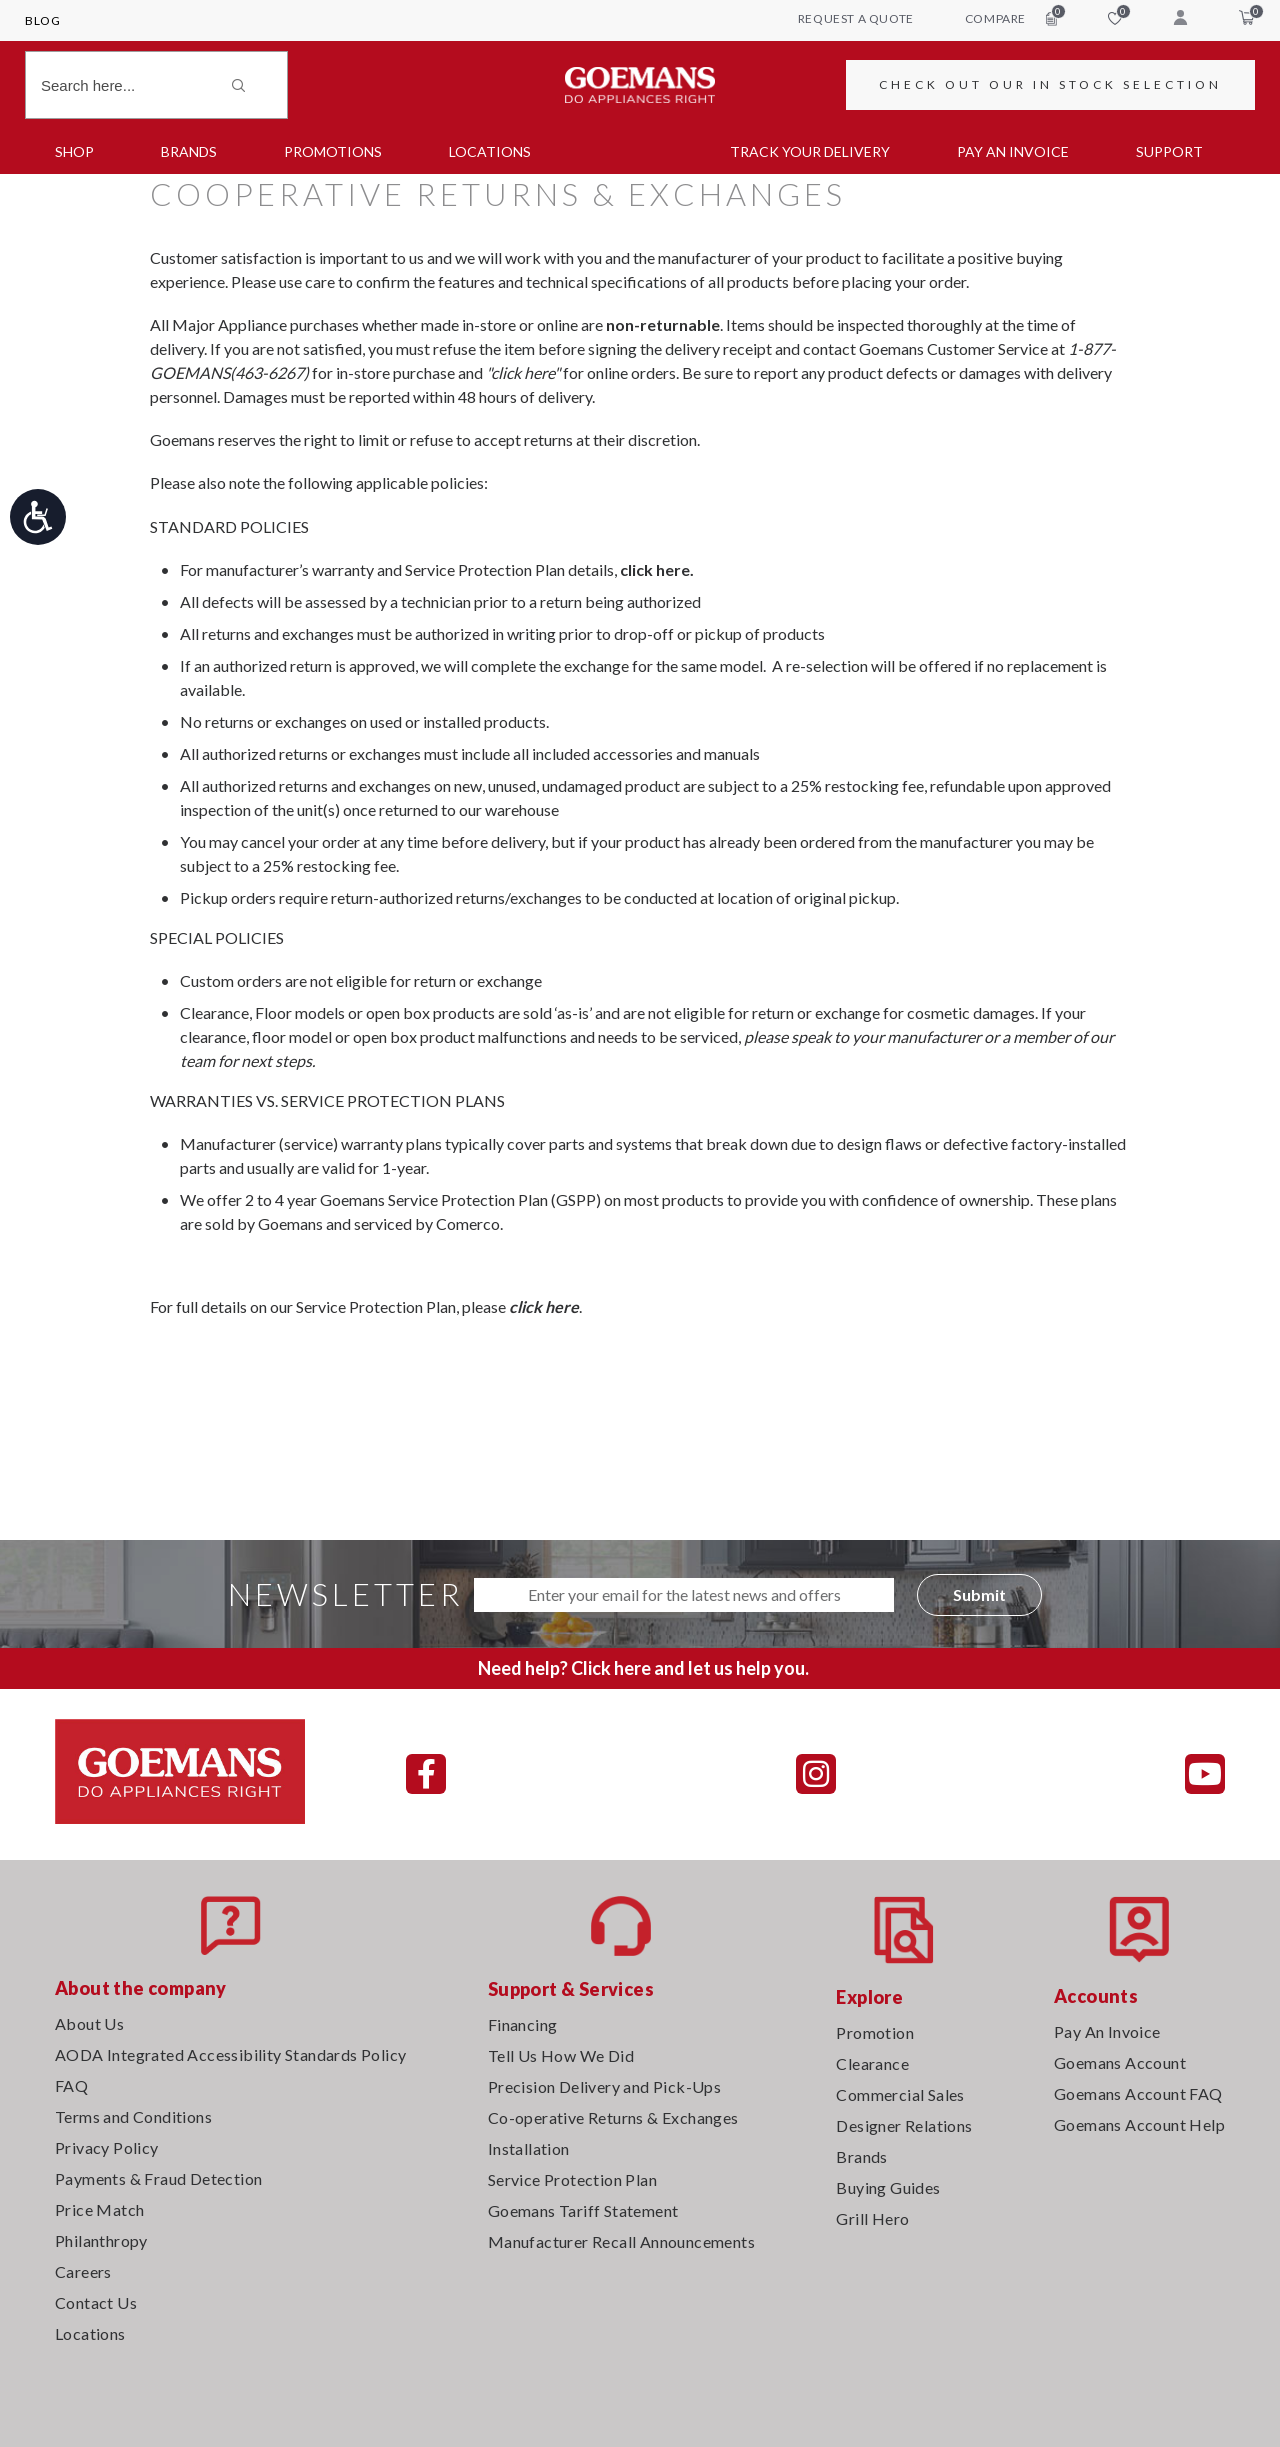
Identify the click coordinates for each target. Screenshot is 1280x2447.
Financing (523, 2024)
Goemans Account (1120, 2062)
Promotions (333, 151)
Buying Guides (888, 2187)
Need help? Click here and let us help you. (643, 1668)
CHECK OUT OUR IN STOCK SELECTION (1050, 84)
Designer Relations (904, 2125)
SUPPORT (1169, 151)
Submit (979, 1594)
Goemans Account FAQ (1138, 2093)
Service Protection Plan (572, 2179)
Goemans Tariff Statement (583, 2210)
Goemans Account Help (1139, 2124)
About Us (89, 2023)
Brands (189, 151)
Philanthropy (101, 2240)
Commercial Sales (900, 2094)
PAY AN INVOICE (1013, 151)
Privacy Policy (107, 2147)
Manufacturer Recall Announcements (621, 2241)
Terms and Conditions (133, 2116)
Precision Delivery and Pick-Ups (604, 2086)
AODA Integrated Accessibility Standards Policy (230, 2054)
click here (544, 1306)
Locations (490, 151)
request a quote (856, 18)
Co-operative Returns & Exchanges (613, 2117)
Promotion (875, 2032)
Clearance (872, 2063)
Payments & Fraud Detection (158, 2178)
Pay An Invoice (1107, 2031)
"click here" (523, 372)
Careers (83, 2271)
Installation (529, 2148)
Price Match (99, 2209)
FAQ (71, 2085)
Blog (42, 20)
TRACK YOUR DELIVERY (810, 151)
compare (1011, 18)
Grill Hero (872, 2218)
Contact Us (96, 2302)
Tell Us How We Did (561, 2055)
